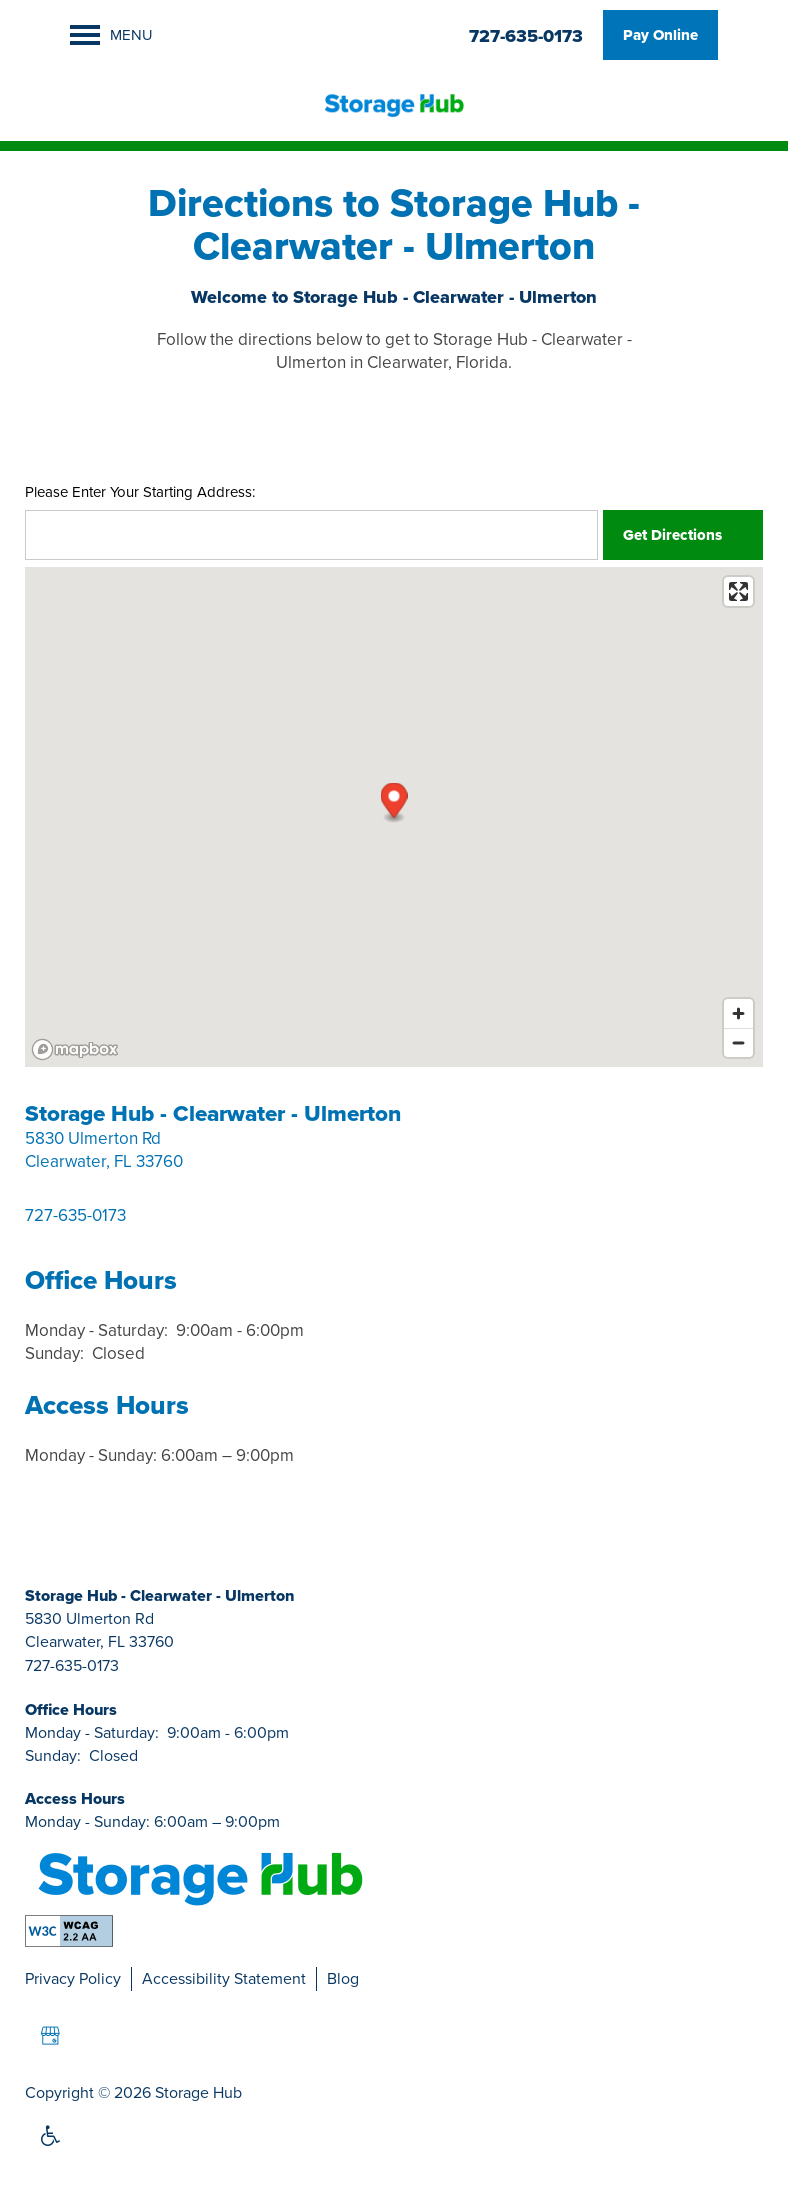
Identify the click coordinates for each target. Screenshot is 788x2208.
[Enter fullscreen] (738, 591)
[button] (660, 35)
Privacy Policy (73, 1978)
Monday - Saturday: (96, 1330)
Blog (343, 1978)
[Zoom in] (738, 1013)
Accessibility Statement (224, 1978)
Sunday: (54, 1353)
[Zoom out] (738, 1042)
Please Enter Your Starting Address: (140, 492)
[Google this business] (50, 2036)
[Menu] (111, 35)
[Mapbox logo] (75, 1049)
